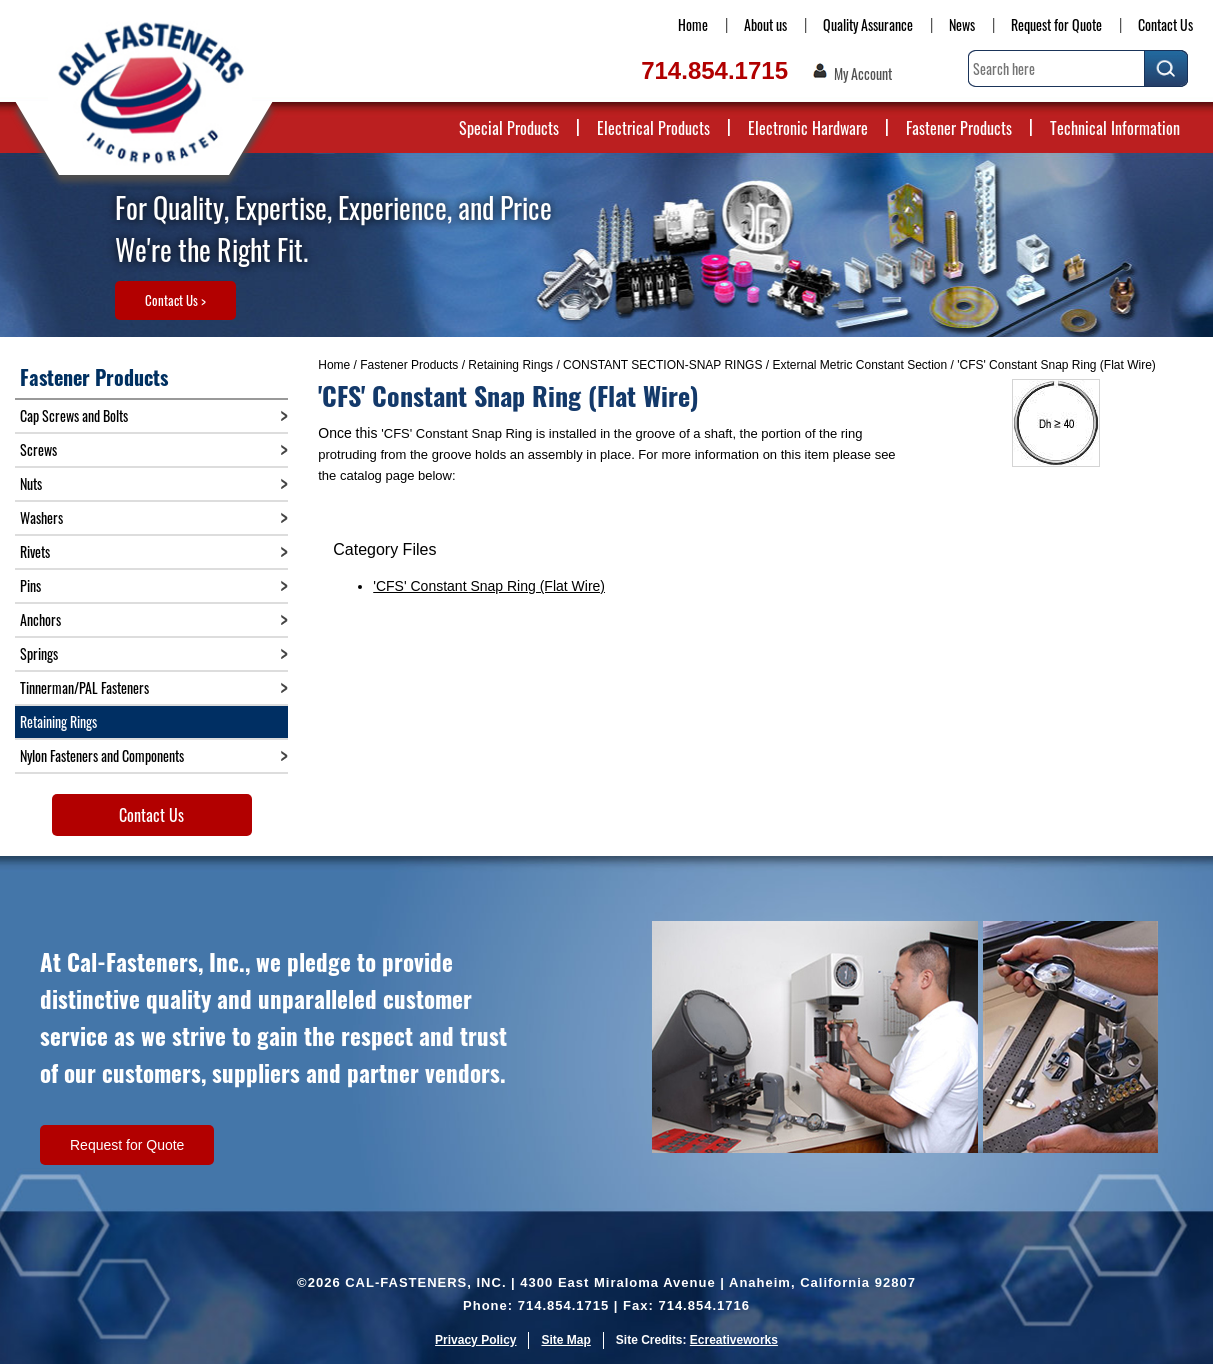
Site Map (565, 1340)
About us (765, 24)
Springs (39, 653)
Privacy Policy (475, 1340)
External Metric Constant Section (859, 365)
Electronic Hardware (808, 128)
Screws (38, 449)
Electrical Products (653, 128)
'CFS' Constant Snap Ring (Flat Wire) (489, 586)
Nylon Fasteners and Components (102, 755)
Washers (41, 517)
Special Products (509, 128)
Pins (30, 585)
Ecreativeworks (734, 1340)
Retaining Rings (510, 365)
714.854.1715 (714, 70)
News (962, 24)
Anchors (40, 619)
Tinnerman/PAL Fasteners (84, 687)
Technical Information (1115, 128)
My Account (863, 74)
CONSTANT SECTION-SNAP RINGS (662, 365)
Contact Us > (175, 300)
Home (693, 24)
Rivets (35, 551)
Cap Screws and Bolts (74, 415)
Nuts (31, 483)
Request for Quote (1056, 24)
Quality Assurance (868, 24)
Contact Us (1165, 24)
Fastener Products (959, 128)
